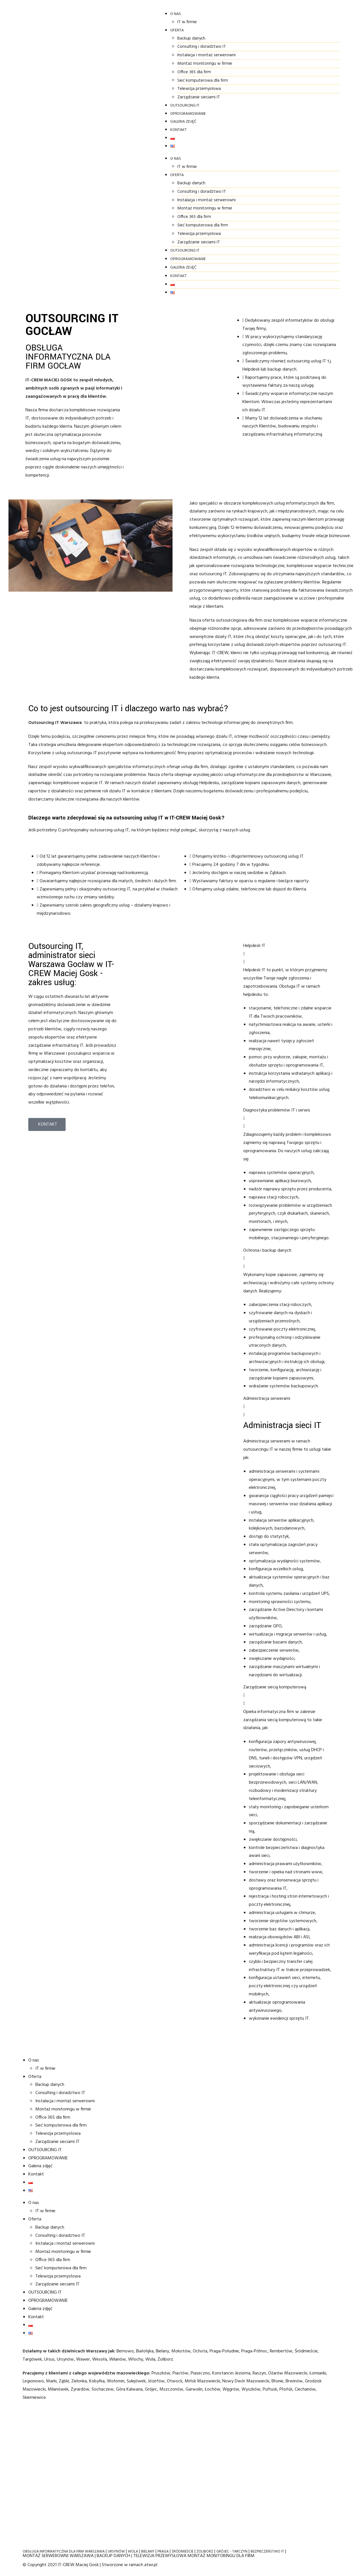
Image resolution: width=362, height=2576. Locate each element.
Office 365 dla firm (126, 72)
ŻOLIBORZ (205, 2552)
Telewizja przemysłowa (131, 88)
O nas (107, 14)
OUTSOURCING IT (116, 105)
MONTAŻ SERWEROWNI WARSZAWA (58, 2556)
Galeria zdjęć (115, 121)
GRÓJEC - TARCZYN (231, 2552)
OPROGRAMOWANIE (120, 114)
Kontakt (110, 130)
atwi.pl (150, 2565)
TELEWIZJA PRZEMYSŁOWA (159, 2556)
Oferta (109, 30)
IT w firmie (119, 22)
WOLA (133, 2552)
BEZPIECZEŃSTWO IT (267, 2552)
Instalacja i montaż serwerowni (139, 55)
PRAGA (163, 2552)
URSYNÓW (116, 2552)
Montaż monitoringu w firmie (137, 63)
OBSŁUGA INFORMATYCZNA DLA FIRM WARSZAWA (64, 2552)
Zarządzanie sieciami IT (131, 97)
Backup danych (123, 38)
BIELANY (147, 2552)
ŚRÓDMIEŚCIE (182, 2552)
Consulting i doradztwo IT (134, 46)
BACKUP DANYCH (113, 2556)
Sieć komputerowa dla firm (134, 80)
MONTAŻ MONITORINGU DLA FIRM (221, 2556)
